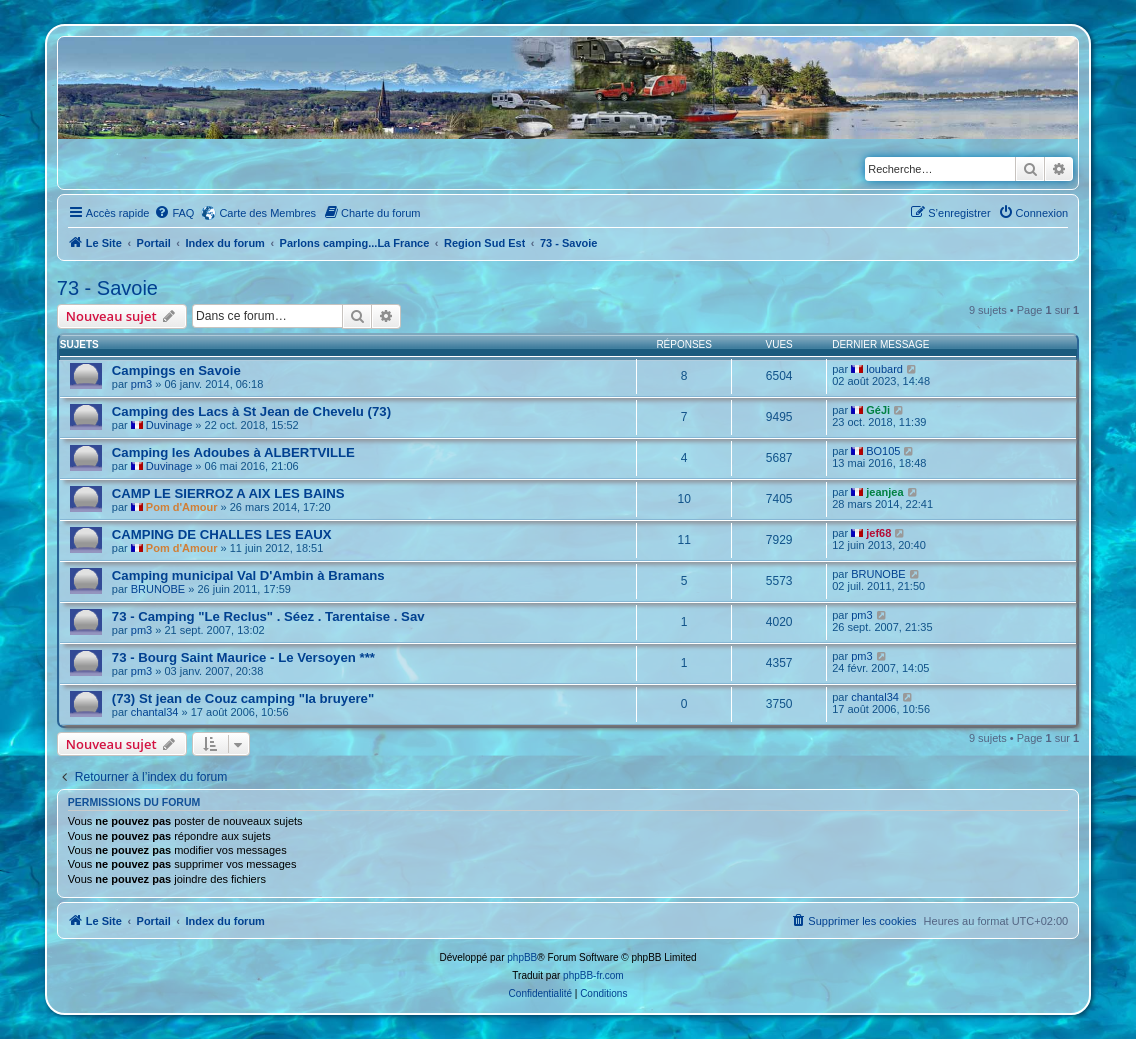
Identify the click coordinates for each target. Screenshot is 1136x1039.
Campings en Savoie (176, 370)
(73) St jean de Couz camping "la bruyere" (243, 698)
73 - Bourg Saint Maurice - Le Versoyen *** (243, 657)
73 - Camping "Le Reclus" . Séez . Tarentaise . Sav (268, 616)
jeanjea (884, 492)
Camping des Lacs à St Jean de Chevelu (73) (251, 411)
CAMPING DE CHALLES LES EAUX (222, 534)
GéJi (878, 410)
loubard (884, 369)
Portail (154, 243)
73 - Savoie (107, 288)
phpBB (522, 957)
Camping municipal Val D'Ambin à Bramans (248, 575)
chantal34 (155, 712)
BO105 (883, 451)
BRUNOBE (158, 589)
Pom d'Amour (182, 507)
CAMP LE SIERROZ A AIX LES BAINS (228, 493)
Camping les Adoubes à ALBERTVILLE (233, 452)
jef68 (878, 533)
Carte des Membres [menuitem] (267, 213)
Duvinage (169, 425)
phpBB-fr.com (593, 975)
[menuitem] (174, 213)
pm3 (141, 384)
